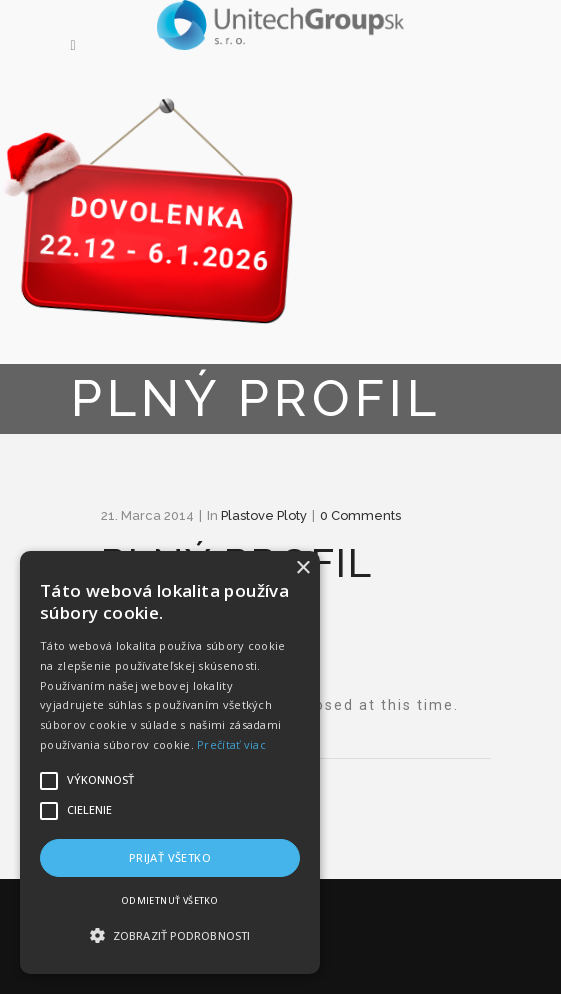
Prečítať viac (231, 744)
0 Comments (360, 515)
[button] (170, 936)
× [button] (302, 568)
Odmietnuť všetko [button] (170, 900)
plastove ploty (264, 515)
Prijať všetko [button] (170, 857)
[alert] (170, 762)
